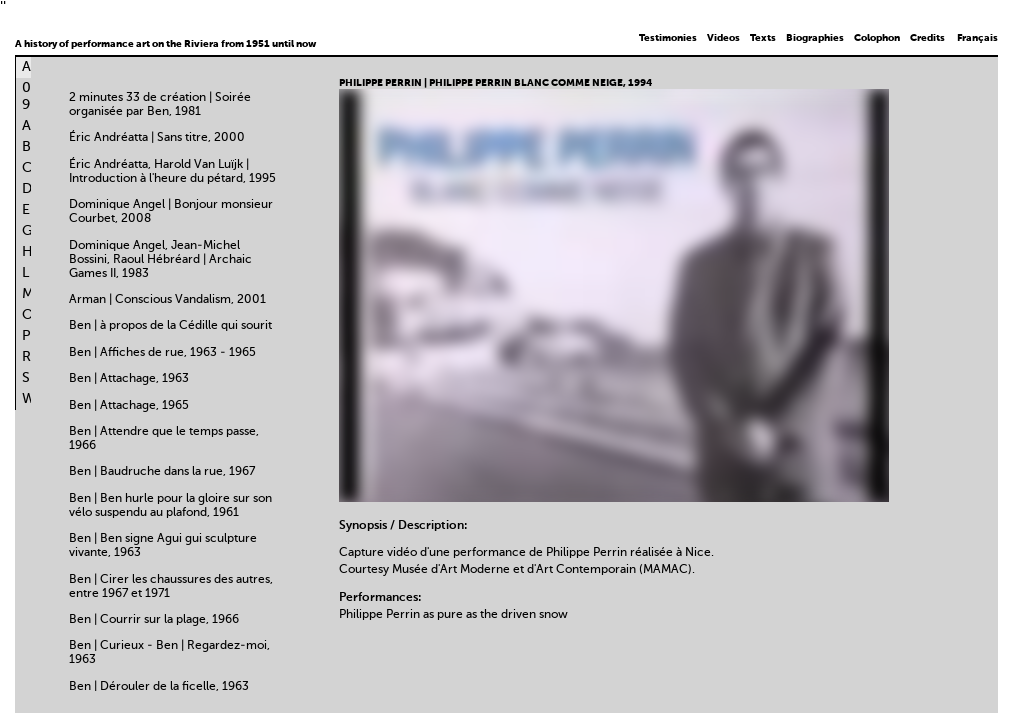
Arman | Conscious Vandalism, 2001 (167, 300)
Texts (763, 38)
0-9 (30, 96)
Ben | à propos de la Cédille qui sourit (170, 326)
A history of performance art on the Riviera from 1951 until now (165, 44)
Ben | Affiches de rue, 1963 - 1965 (162, 353)
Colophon (877, 38)
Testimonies (668, 38)
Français (977, 38)
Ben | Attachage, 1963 (129, 379)
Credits (927, 38)
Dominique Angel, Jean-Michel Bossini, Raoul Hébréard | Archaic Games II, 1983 (160, 260)
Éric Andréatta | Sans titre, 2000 (157, 138)
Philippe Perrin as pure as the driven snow (453, 615)
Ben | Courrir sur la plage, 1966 (154, 620)
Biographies (815, 38)
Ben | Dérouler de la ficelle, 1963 (159, 687)
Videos (723, 38)
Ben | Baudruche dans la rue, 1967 (162, 472)
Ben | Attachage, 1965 (129, 406)
